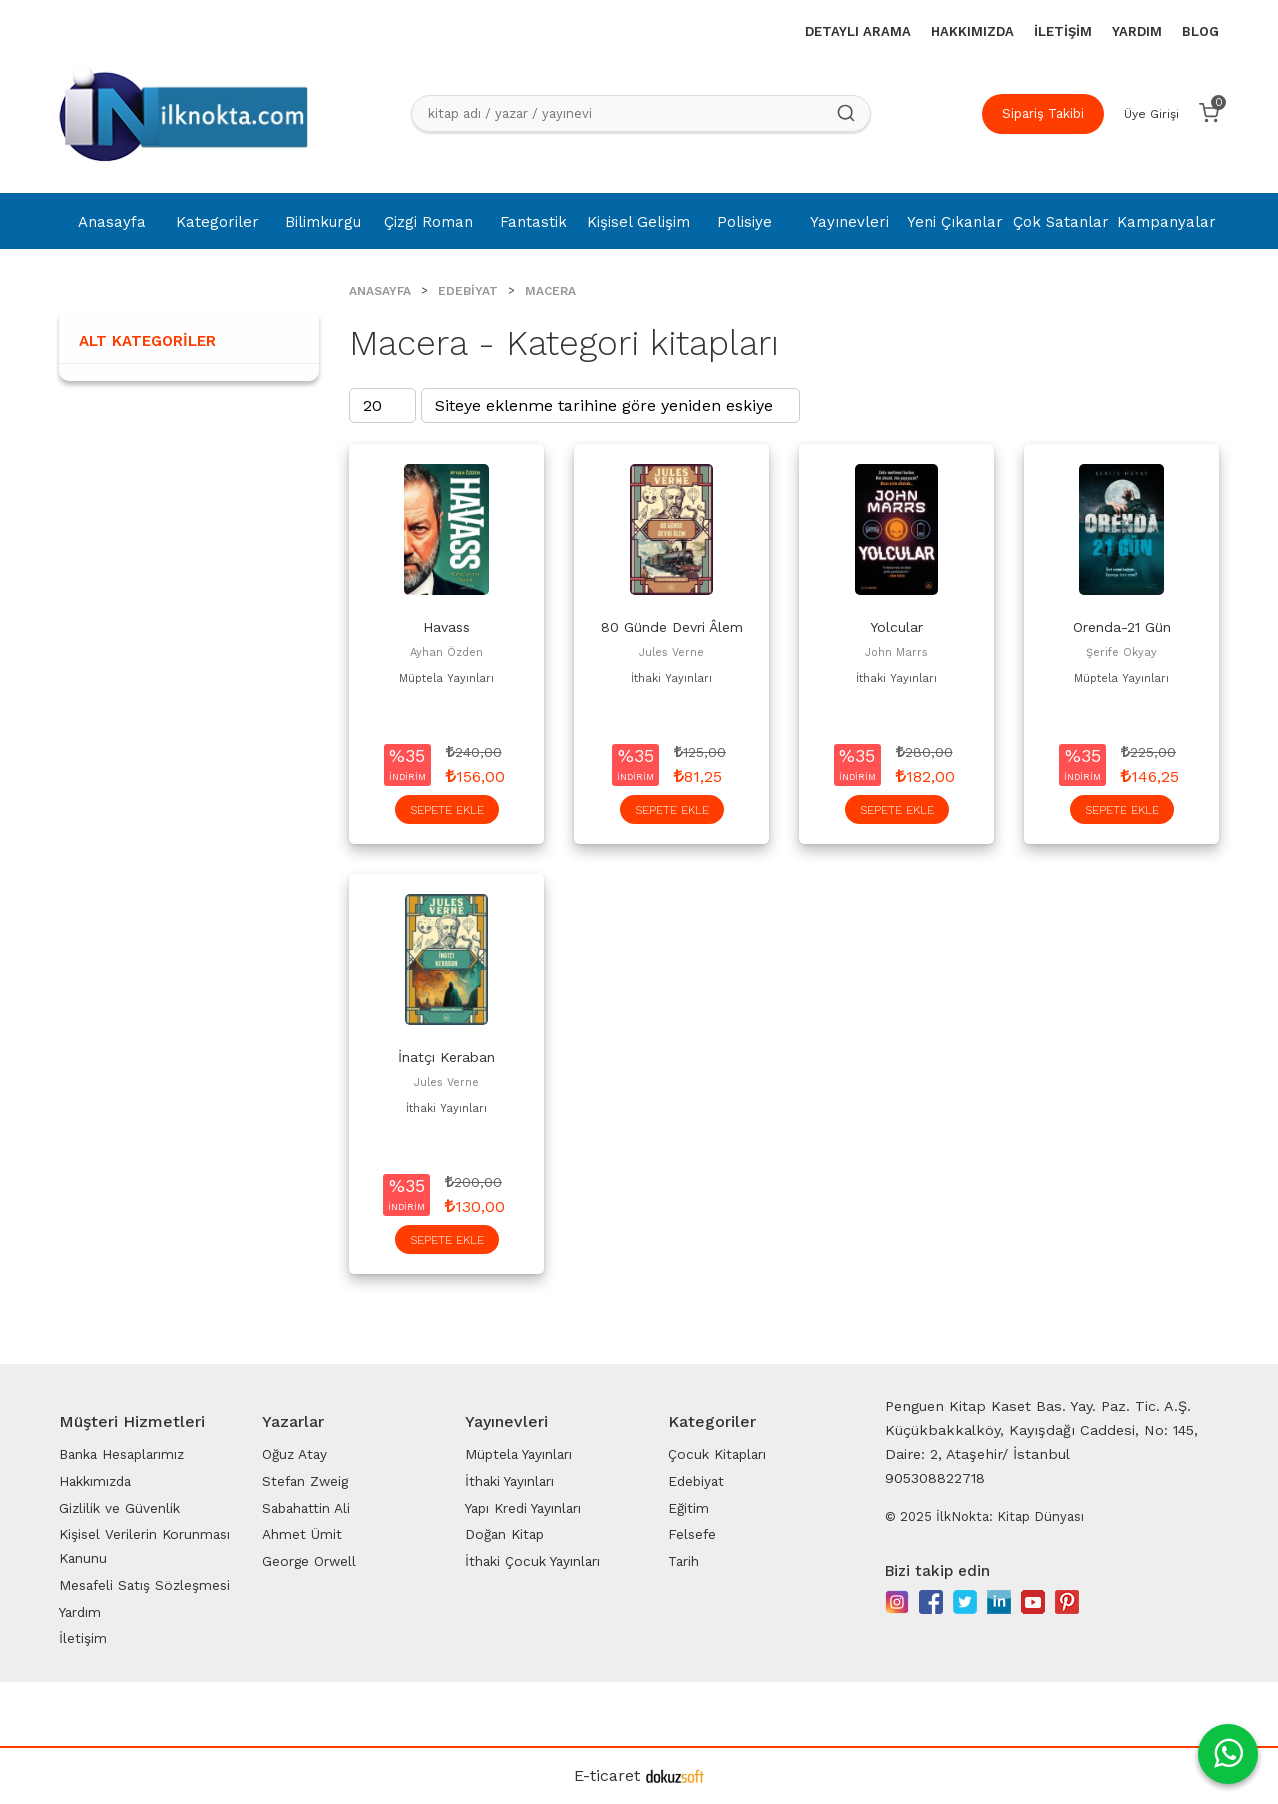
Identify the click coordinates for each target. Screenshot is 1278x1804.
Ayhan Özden (446, 652)
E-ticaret (607, 1775)
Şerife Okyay (1121, 652)
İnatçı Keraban (446, 1057)
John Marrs (896, 652)
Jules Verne (671, 652)
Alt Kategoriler (147, 341)
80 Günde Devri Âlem (672, 627)
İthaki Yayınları (671, 678)
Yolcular (896, 627)
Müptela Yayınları (446, 678)
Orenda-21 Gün (1122, 627)
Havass (446, 627)
